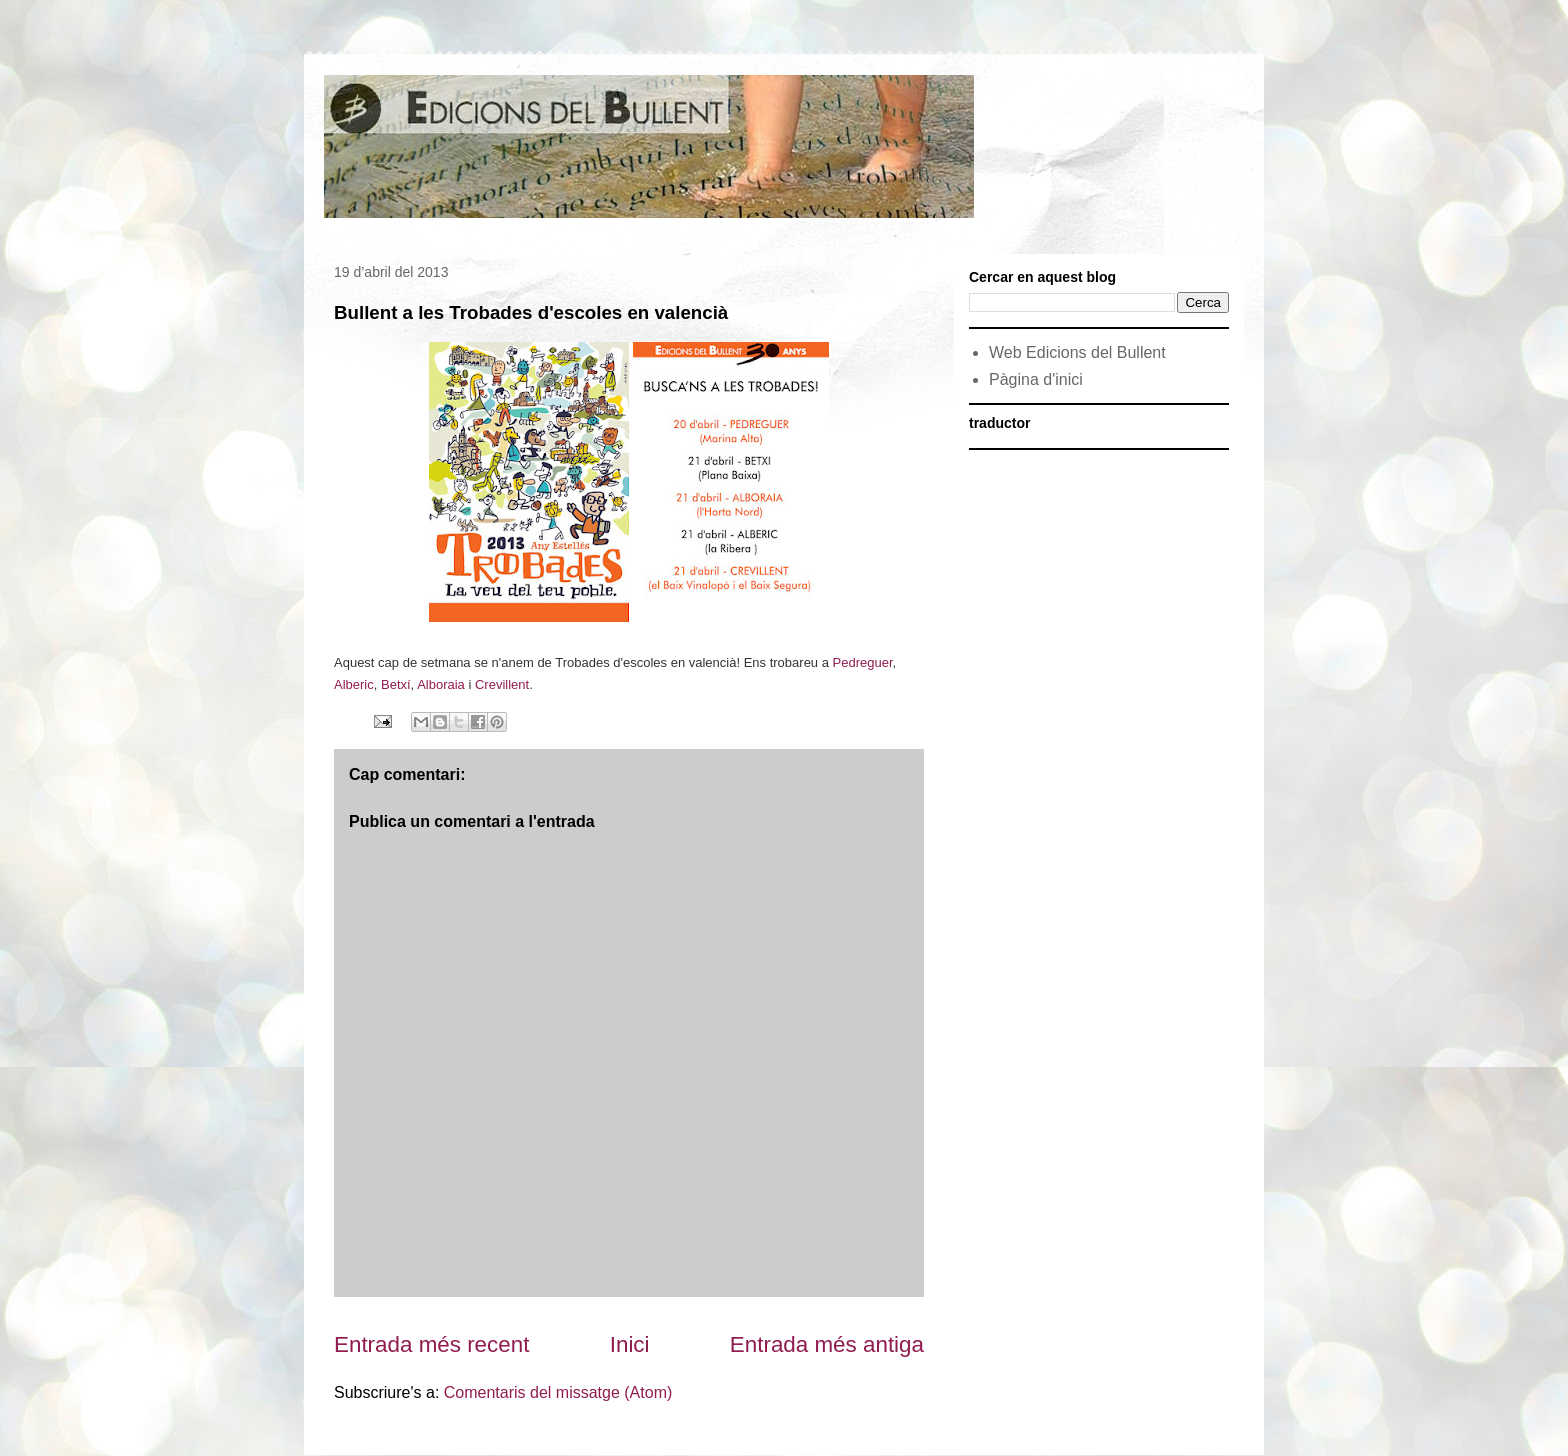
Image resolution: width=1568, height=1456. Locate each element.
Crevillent (502, 684)
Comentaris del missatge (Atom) (558, 1392)
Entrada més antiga (827, 1344)
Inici (630, 1344)
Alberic (354, 684)
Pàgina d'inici (1036, 379)
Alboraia (441, 684)
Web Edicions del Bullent (1077, 352)
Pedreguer (863, 662)
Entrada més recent (431, 1344)
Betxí (396, 684)
